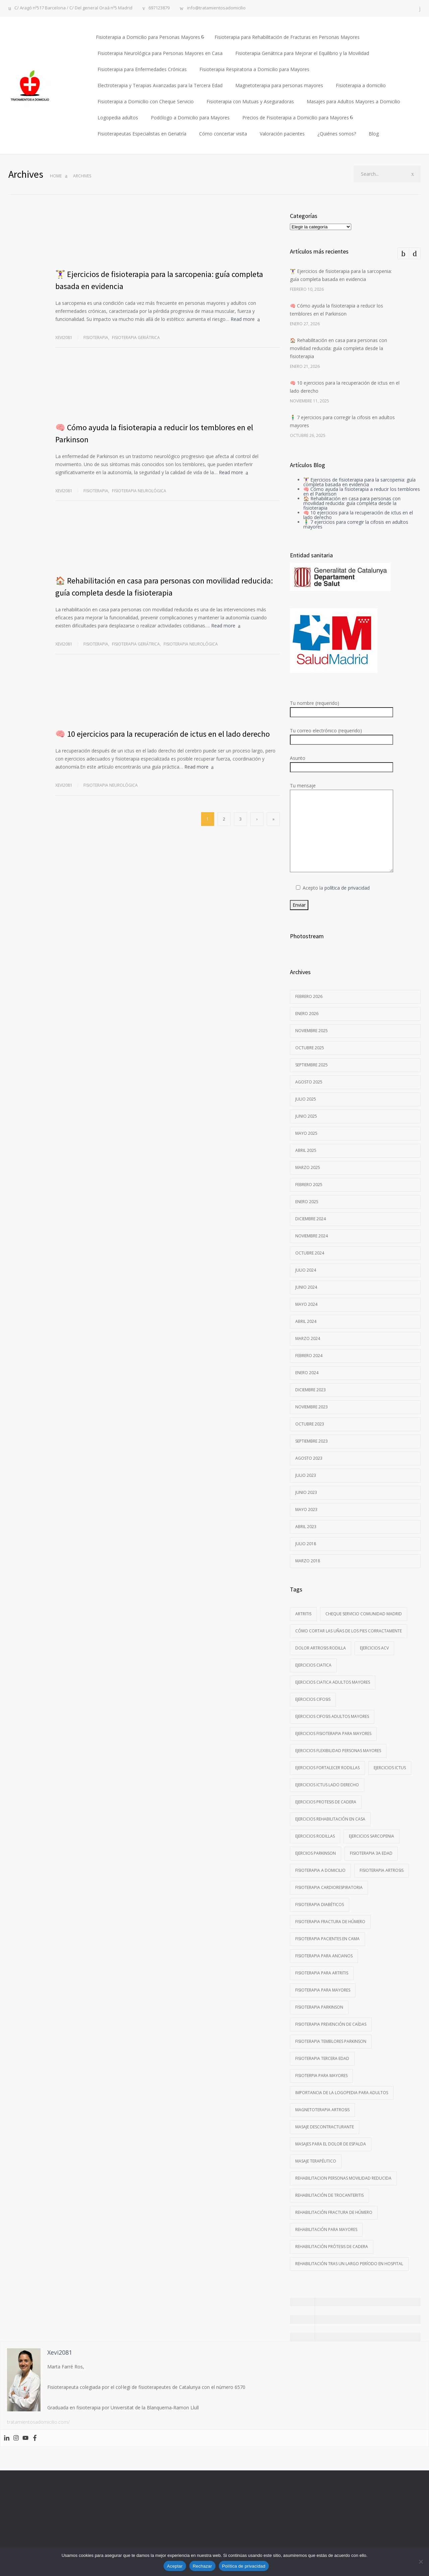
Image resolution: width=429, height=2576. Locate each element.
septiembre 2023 (311, 1441)
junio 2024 (306, 1287)
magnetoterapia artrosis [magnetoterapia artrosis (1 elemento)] (322, 2110)
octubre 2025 (309, 1048)
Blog (374, 133)
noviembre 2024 (311, 1236)
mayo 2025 (306, 1133)
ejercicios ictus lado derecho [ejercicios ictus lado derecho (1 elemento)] (327, 1785)
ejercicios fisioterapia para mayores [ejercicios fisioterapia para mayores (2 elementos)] (333, 1733)
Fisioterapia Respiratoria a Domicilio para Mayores (254, 69)
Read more (243, 319)
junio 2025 (306, 1116)
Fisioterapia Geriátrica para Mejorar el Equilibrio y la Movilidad (302, 53)
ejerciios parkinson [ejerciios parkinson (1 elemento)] (315, 1853)
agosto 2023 (308, 1458)
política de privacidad (347, 888)
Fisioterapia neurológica (139, 491)
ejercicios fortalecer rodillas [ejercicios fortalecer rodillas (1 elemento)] (327, 1768)
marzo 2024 (307, 1338)
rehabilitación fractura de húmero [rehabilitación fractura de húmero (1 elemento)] (333, 2212)
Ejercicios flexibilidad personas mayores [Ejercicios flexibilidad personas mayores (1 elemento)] (338, 1750)
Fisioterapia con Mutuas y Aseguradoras (250, 101)
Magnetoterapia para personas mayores (279, 85)
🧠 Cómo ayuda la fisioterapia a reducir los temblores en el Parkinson (361, 491)
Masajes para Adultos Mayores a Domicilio (353, 101)
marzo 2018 (307, 1561)
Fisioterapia (95, 337)
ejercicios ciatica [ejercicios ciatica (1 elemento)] (313, 1665)
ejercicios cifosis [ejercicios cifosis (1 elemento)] (312, 1699)
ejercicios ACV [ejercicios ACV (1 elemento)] (374, 1648)
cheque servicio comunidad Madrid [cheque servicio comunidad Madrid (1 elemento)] (363, 1614)
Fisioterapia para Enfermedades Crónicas (142, 69)
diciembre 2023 (310, 1390)
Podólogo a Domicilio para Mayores (190, 117)
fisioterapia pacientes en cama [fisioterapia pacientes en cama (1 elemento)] (327, 1939)
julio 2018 (305, 1544)
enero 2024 (306, 1373)
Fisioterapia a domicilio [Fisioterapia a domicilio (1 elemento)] (320, 1870)
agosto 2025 (308, 1082)
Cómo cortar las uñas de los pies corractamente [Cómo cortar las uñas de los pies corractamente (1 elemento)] (348, 1631)
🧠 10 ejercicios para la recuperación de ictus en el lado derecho (162, 734)
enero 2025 (306, 1202)
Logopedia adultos (118, 117)
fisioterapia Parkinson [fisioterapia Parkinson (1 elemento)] (319, 2007)
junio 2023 (306, 1492)
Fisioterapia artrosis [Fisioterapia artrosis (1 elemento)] (382, 1870)
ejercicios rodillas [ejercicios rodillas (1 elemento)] (315, 1836)
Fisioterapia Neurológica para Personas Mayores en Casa (160, 53)
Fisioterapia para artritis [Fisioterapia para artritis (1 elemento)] (321, 1973)
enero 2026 (306, 1013)
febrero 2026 (308, 996)
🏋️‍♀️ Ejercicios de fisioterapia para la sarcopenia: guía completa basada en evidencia (359, 482)
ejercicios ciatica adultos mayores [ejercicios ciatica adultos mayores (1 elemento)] (332, 1682)
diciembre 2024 (310, 1219)
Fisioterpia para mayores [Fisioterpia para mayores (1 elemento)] (321, 2075)
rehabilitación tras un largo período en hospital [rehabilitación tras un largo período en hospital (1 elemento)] (349, 2263)
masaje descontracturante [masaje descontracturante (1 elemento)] (324, 2127)
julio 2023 (305, 1475)
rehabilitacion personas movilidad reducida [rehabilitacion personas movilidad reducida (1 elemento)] (343, 2178)
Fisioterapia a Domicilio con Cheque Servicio (146, 101)
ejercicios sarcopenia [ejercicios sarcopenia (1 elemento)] (371, 1836)
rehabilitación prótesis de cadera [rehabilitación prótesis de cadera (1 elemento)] (331, 2246)
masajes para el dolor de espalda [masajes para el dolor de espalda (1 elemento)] (330, 2144)
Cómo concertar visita (223, 133)
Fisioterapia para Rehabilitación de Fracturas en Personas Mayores (287, 37)
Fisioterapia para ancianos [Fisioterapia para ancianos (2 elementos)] (324, 1956)
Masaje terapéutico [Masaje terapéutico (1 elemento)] (315, 2161)
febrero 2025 (308, 1184)
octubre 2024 (309, 1253)
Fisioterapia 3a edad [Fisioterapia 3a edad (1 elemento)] (371, 1853)
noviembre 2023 (311, 1407)
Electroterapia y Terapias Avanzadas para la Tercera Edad (160, 85)
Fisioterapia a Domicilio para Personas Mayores (148, 37)
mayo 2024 (306, 1304)
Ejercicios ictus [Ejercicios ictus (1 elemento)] (390, 1768)
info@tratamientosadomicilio (216, 8)
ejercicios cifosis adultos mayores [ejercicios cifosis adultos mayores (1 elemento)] (332, 1716)
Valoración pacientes (282, 133)
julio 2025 (305, 1099)
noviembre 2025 (311, 1030)
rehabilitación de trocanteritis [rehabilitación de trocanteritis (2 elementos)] (329, 2195)
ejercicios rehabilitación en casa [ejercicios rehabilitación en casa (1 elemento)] (330, 1819)
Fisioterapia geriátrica (136, 337)
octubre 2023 (309, 1424)
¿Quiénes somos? (336, 133)
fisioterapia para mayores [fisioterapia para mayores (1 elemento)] (322, 1990)
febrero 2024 (308, 1355)
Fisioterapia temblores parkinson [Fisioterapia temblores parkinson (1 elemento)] (330, 2041)
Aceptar (175, 2566)
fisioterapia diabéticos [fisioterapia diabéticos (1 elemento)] (319, 1904)
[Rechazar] (420, 2561)
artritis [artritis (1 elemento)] (303, 1614)
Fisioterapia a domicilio (361, 85)
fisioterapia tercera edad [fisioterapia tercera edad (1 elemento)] (322, 2058)
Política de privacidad (243, 2566)
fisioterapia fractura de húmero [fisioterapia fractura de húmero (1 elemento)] (330, 1921)
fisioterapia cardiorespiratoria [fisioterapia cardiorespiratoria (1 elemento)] (329, 1887)
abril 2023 (305, 1526)
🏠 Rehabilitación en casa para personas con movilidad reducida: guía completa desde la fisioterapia (338, 348)
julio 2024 (305, 1270)
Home (56, 176)
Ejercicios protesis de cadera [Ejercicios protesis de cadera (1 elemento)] (325, 1802)
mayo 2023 (306, 1509)
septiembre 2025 (311, 1065)
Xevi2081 (63, 337)
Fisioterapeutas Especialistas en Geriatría (142, 133)
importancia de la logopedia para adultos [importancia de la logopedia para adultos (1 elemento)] (341, 2092)
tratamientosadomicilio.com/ (38, 2422)
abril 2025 (305, 1150)
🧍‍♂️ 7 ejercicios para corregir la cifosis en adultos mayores (355, 524)
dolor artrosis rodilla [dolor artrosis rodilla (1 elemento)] (320, 1648)
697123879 (159, 8)
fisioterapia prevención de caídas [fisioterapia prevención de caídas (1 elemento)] (330, 2024)
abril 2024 (305, 1321)
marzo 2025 (307, 1167)
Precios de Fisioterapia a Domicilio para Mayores (295, 117)
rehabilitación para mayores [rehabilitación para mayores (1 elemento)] (326, 2229)
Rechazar (202, 2566)
